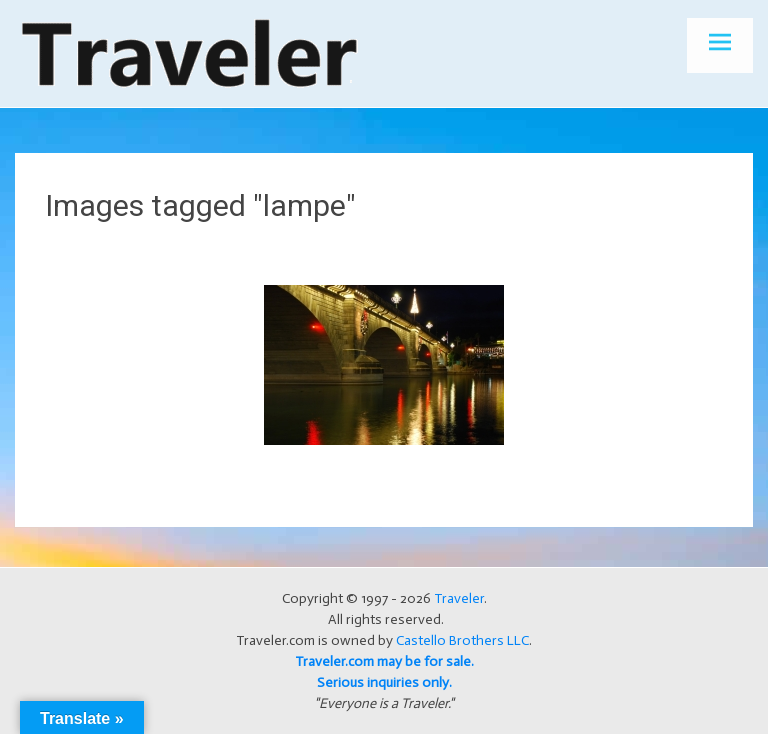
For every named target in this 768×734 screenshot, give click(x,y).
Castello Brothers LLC (462, 640)
